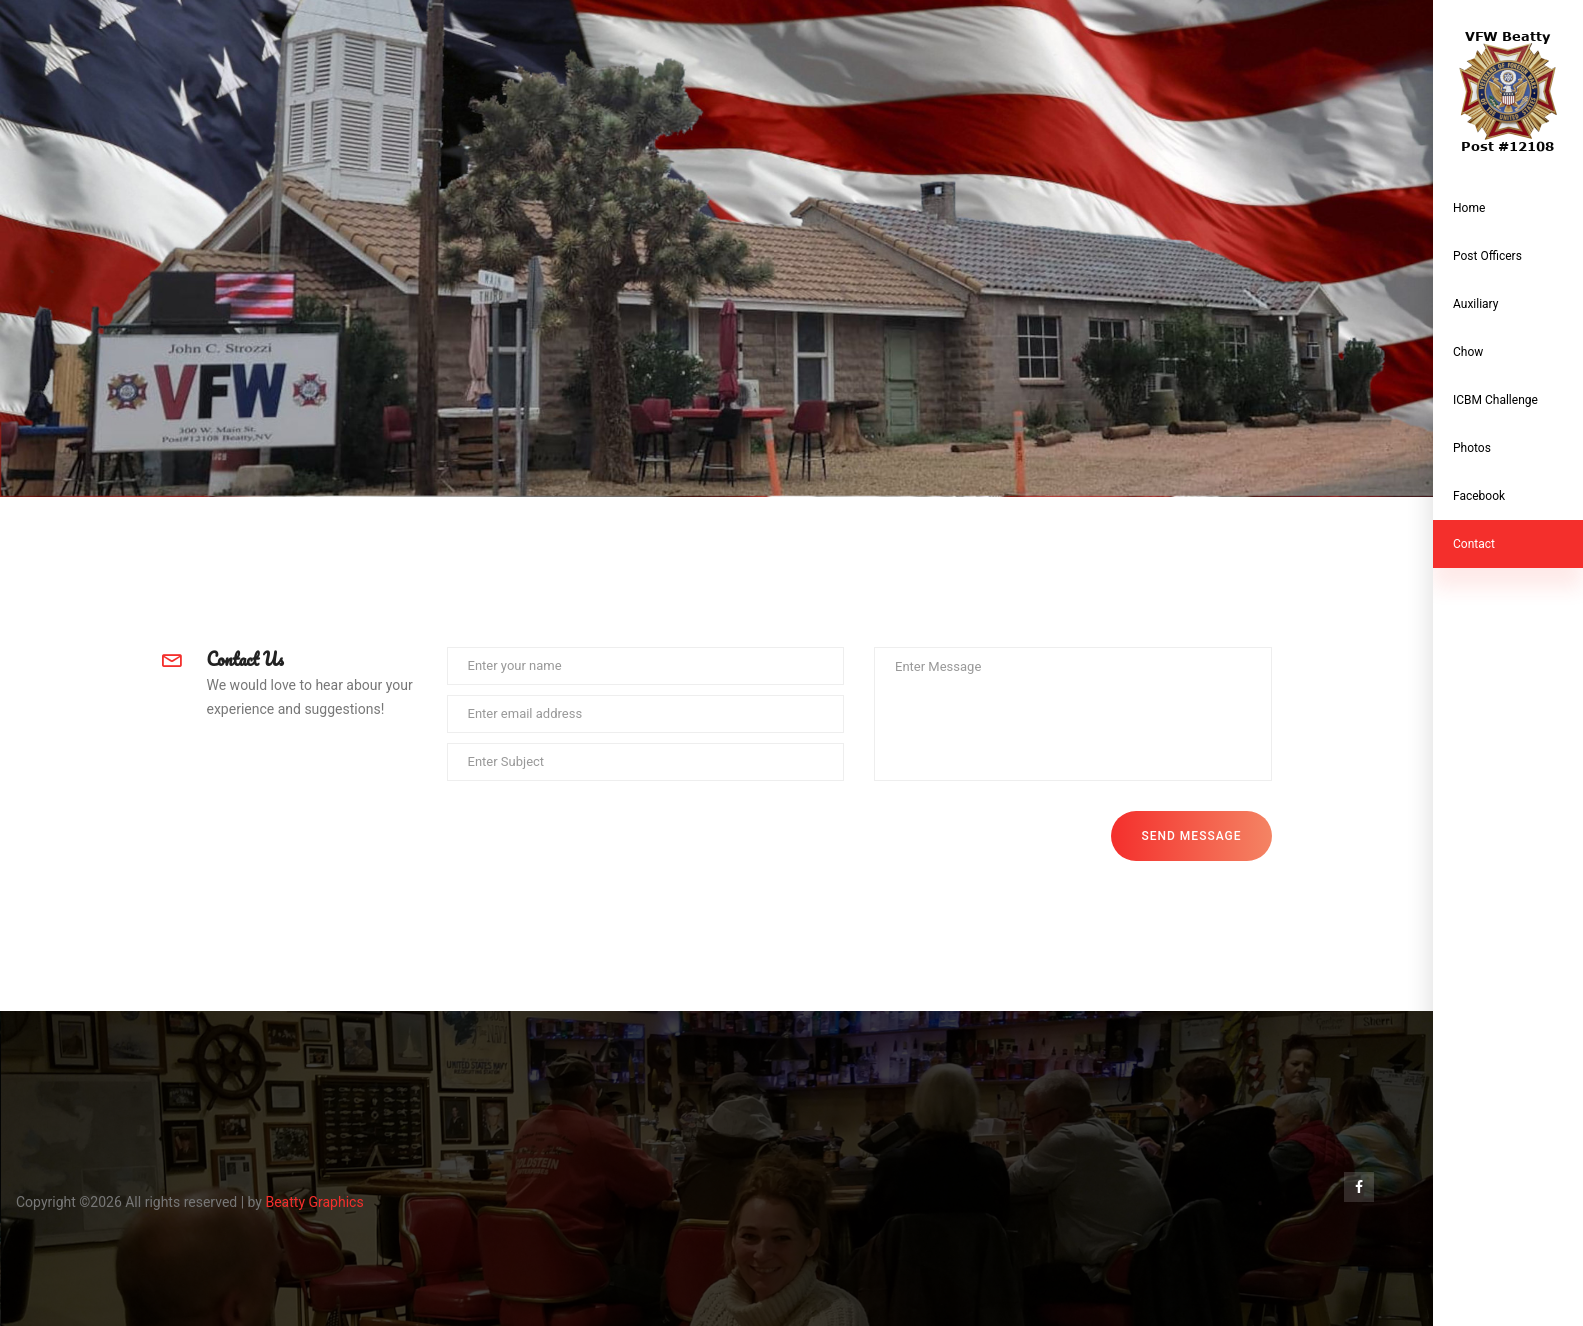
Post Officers (1487, 256)
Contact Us (245, 659)
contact (1474, 544)
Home (1469, 208)
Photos (1472, 448)
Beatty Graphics (314, 1202)
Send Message (1191, 836)
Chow (1468, 352)
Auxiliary (1475, 304)
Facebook (1479, 496)
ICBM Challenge (1495, 400)
